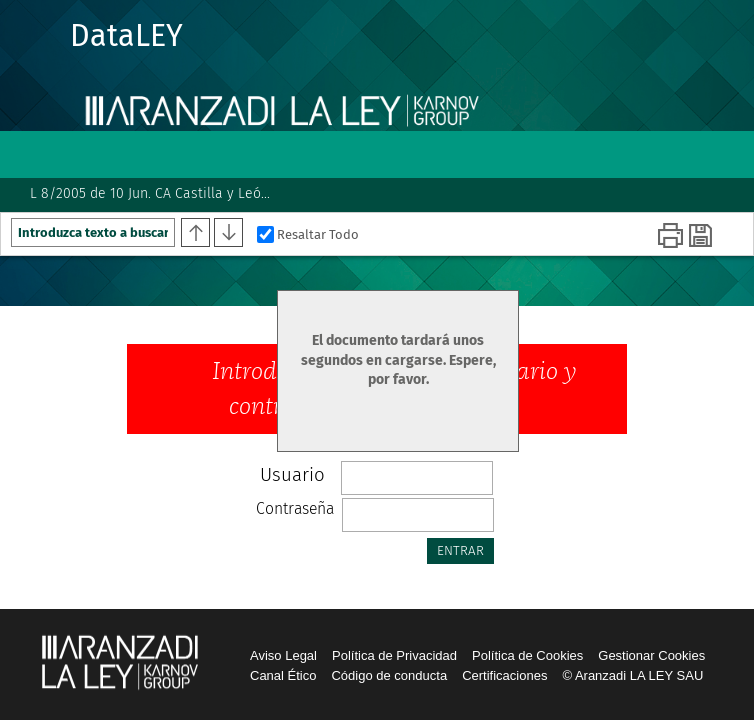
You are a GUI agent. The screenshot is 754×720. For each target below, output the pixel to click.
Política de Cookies (527, 655)
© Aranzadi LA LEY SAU (632, 675)
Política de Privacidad (394, 655)
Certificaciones (504, 675)
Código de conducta (389, 675)
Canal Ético (283, 675)
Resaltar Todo (308, 234)
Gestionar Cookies (651, 655)
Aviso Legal (283, 655)
